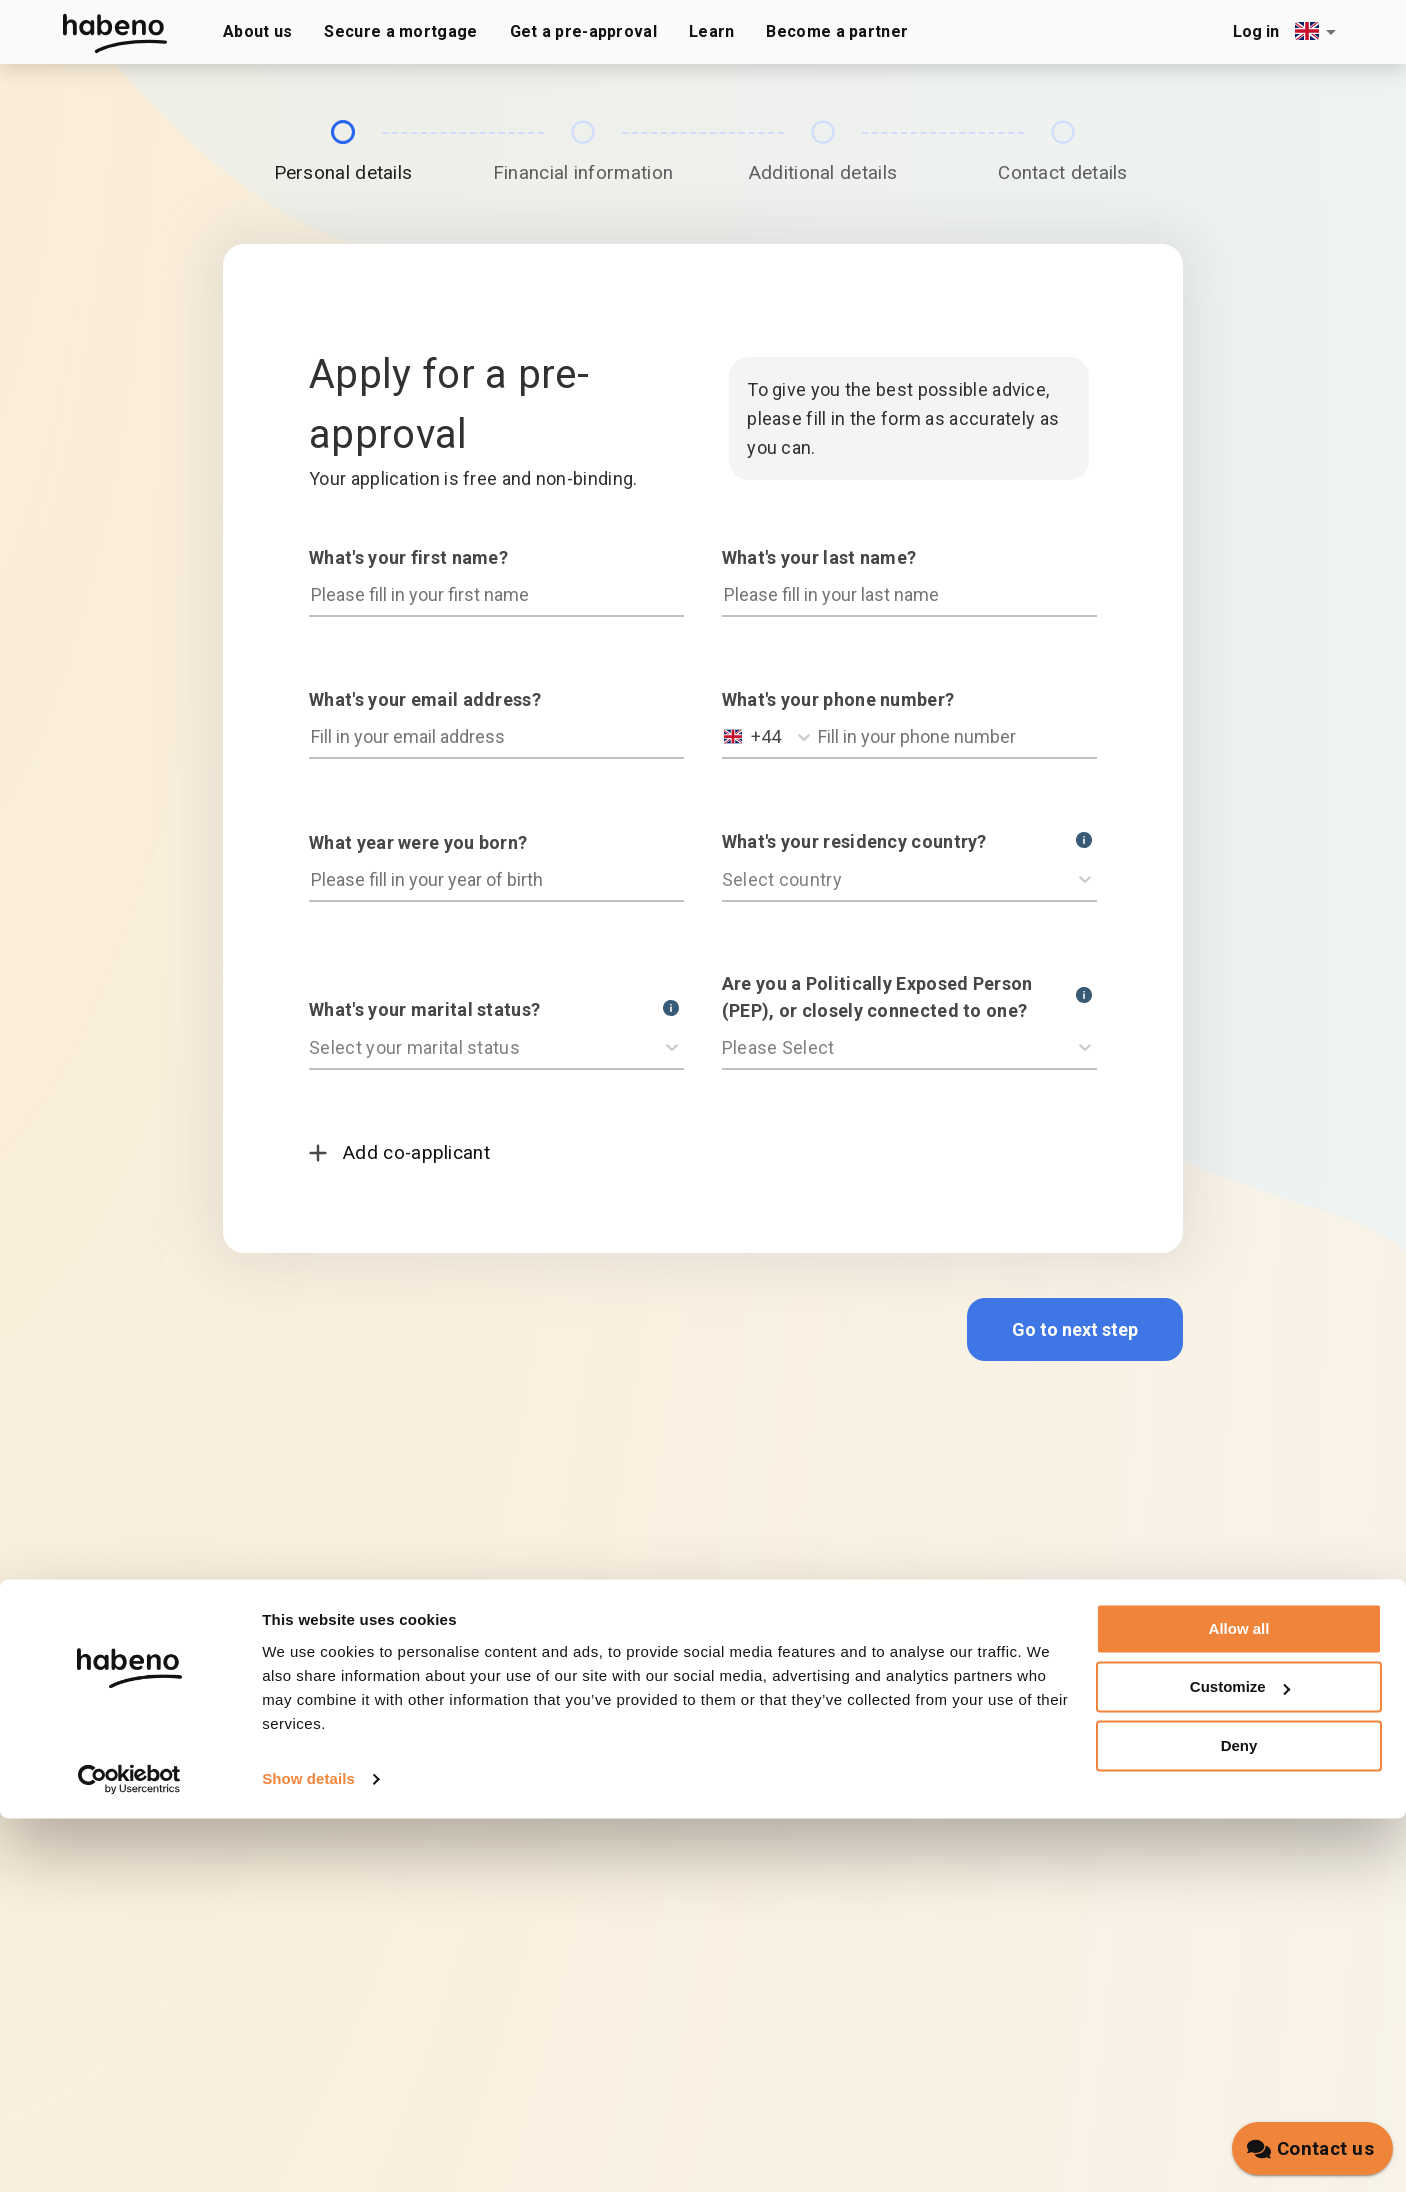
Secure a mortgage (400, 31)
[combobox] (1319, 31)
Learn (712, 31)
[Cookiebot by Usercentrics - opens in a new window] (129, 2153)
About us (257, 31)
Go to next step (1075, 1329)
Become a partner (837, 31)
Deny (1239, 2119)
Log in (1256, 31)
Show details (308, 2152)
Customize (1240, 2060)
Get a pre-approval (583, 31)
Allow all (1239, 2002)
